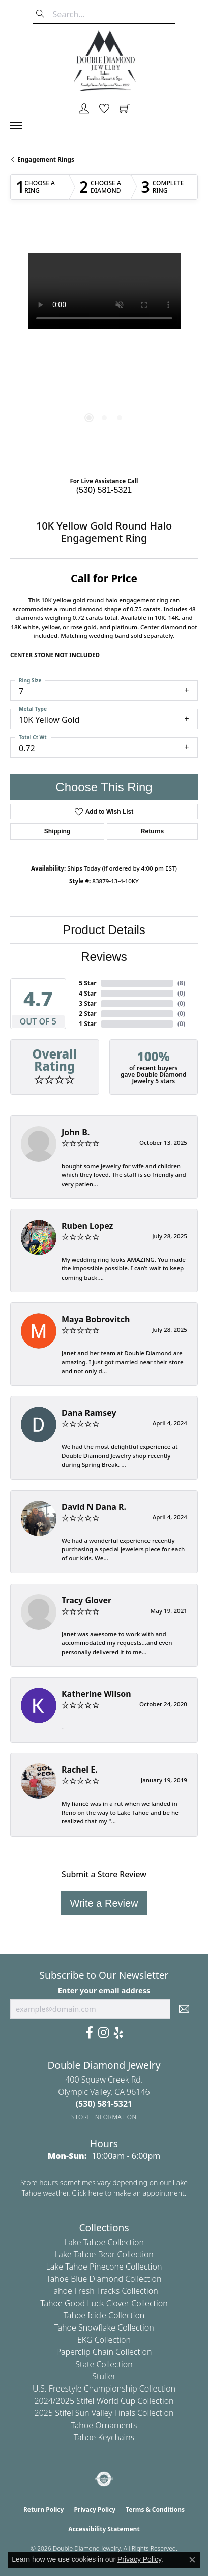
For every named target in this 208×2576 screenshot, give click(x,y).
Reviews (104, 957)
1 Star (87, 1023)
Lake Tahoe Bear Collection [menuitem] (104, 2254)
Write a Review (104, 1903)
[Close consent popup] (192, 2560)
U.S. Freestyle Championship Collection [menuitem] (104, 2388)
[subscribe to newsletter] (184, 2009)
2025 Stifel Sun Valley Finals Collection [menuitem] (104, 2412)
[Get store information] (104, 2117)
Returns (152, 831)
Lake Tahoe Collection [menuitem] (104, 2242)
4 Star (87, 993)
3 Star (87, 1003)
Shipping (57, 831)
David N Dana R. (94, 1506)
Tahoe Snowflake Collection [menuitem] (104, 2327)
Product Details (104, 930)
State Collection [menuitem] (104, 2364)
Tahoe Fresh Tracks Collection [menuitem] (104, 2290)
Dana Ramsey (89, 1412)
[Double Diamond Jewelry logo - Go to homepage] (104, 61)
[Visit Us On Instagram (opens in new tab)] (103, 2033)
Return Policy (43, 2509)
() (181, 983)
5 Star (87, 983)
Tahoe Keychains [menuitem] (104, 2437)
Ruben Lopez (87, 1225)
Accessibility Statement (103, 2529)
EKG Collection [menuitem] (104, 2339)
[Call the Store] (104, 2103)
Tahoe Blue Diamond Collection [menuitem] (103, 2278)
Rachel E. (80, 1769)
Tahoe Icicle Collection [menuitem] (104, 2315)
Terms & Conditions (155, 2509)
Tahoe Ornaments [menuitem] (104, 2425)
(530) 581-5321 (104, 490)
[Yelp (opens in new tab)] (118, 2033)
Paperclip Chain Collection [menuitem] (104, 2351)
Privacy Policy (94, 2509)
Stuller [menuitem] (103, 2376)
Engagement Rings (45, 159)
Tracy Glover (86, 1600)
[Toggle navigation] (21, 125)
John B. (76, 1132)
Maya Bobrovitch (96, 1319)
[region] (104, 347)
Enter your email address (104, 1990)
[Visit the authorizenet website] (104, 2479)
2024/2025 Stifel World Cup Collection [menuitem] (103, 2400)
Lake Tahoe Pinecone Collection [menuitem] (104, 2266)
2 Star (87, 1013)
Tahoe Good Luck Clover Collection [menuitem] (103, 2303)
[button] (84, 109)
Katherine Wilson (96, 1693)
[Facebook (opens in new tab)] (89, 2033)
